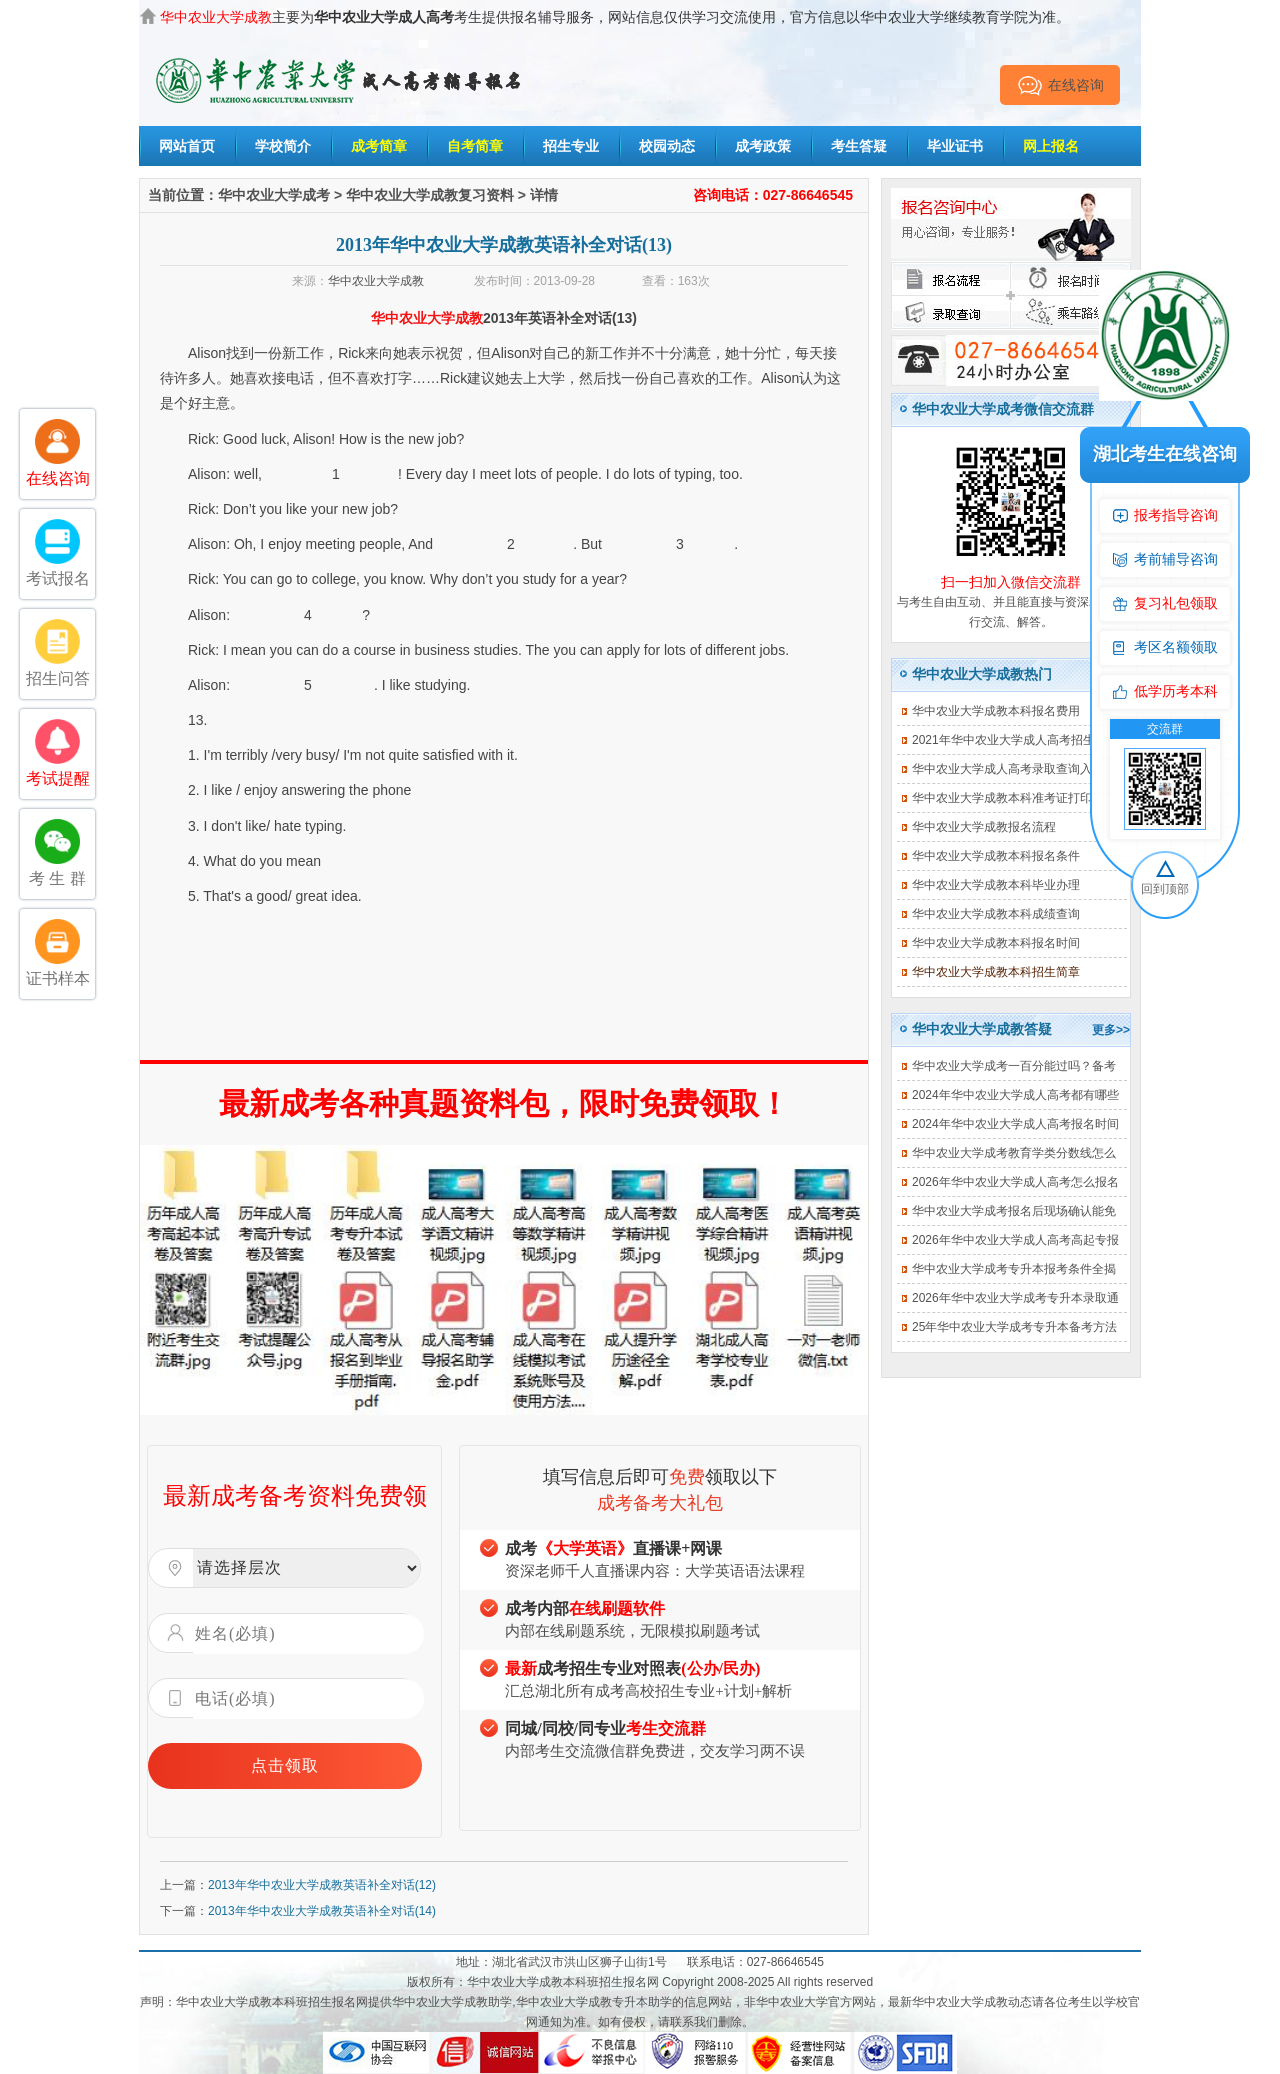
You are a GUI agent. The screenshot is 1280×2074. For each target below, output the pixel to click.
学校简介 (283, 146)
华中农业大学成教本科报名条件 (996, 856)
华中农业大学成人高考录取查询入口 (1008, 769)
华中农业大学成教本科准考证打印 (1002, 798)
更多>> (1111, 1030)
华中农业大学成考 (274, 195)
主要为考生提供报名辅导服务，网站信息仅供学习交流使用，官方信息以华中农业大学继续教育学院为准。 (615, 17)
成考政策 (763, 146)
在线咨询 (1060, 85)
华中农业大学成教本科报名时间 (996, 943)
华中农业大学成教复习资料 (430, 195)
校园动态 (667, 146)
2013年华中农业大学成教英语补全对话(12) (322, 1885)
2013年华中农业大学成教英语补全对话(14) (322, 1911)
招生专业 (571, 146)
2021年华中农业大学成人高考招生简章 (1015, 740)
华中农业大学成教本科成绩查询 (996, 914)
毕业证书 (955, 146)
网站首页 (187, 146)
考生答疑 (859, 146)
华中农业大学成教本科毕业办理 (996, 885)
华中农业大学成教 (376, 281)
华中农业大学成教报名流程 (984, 827)
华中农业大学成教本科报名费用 (996, 711)
